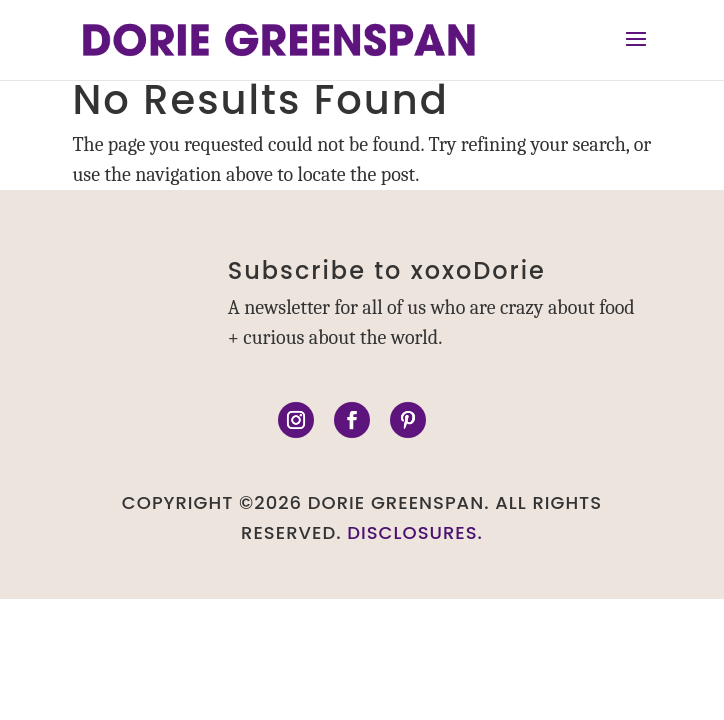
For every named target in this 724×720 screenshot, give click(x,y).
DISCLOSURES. (415, 532)
